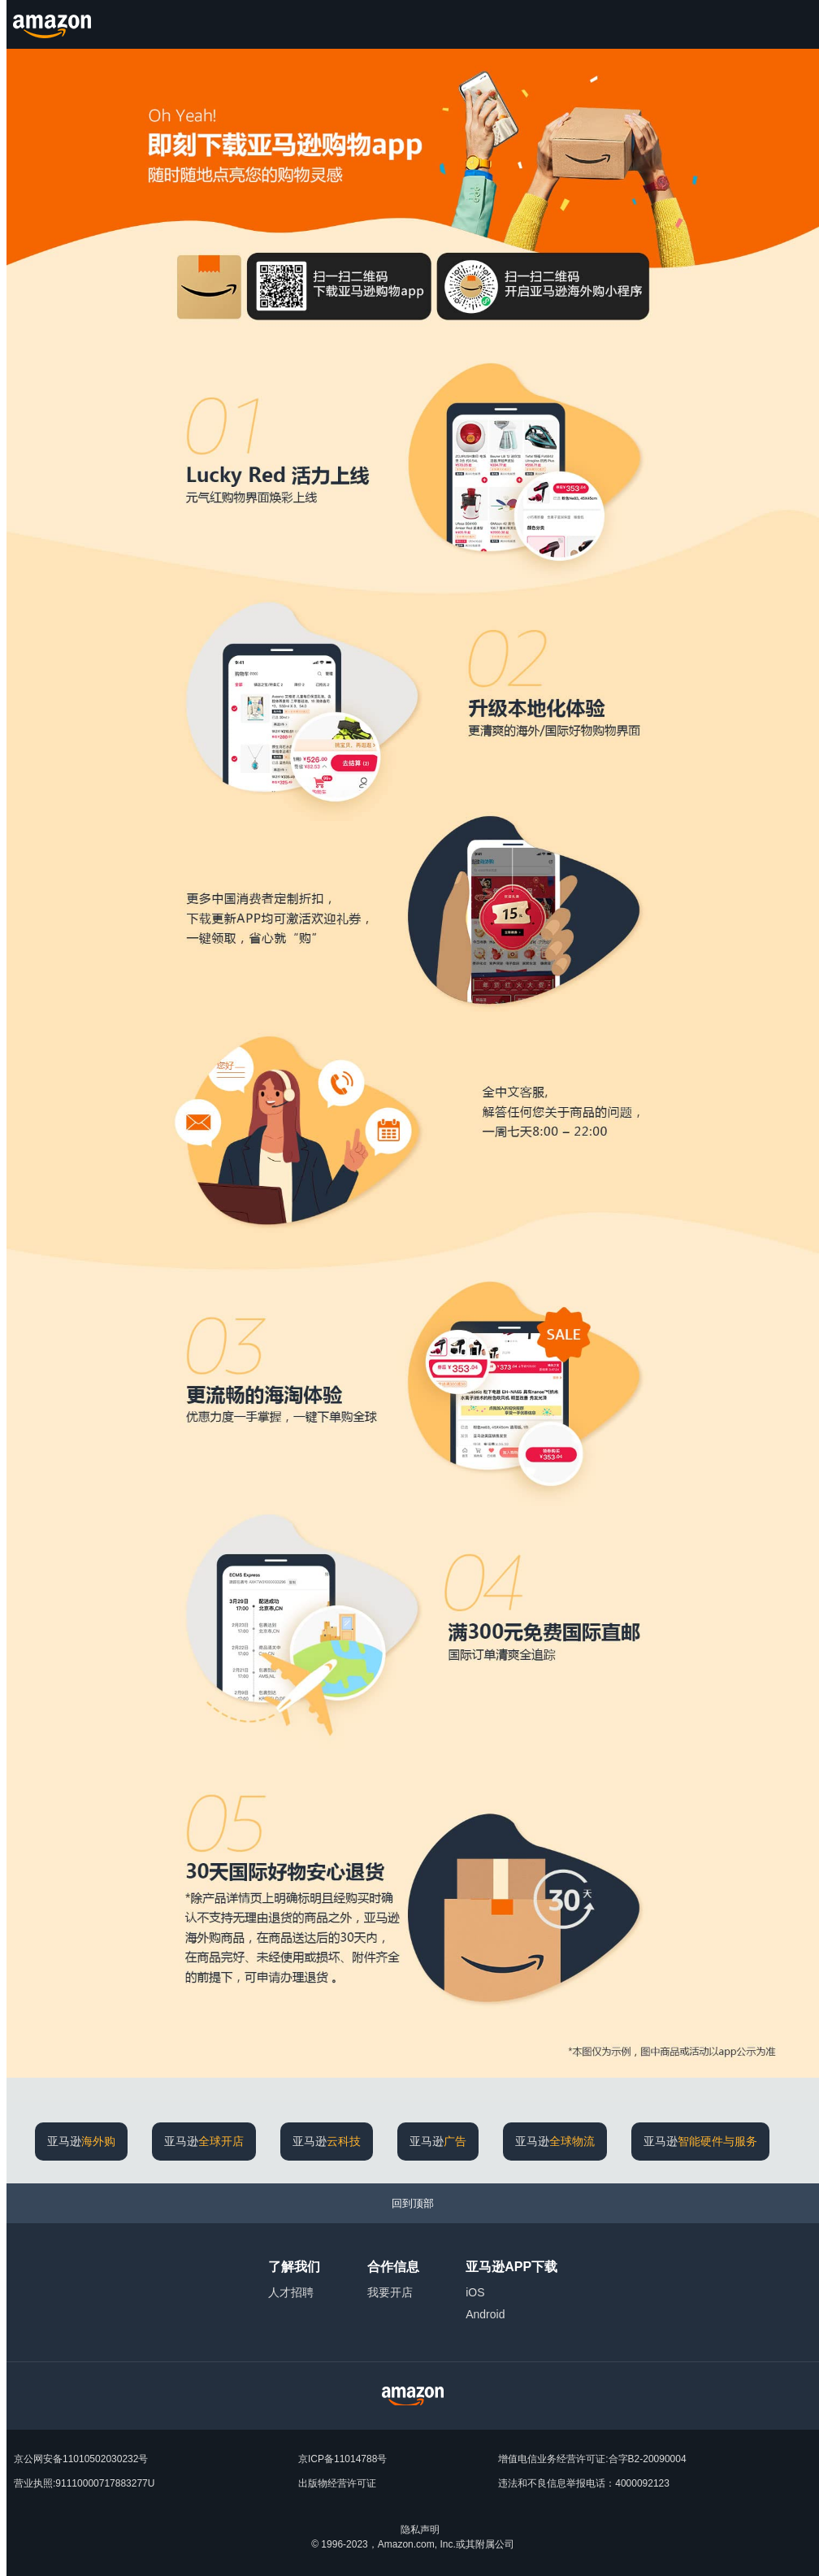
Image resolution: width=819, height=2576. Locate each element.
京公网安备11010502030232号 (81, 2459)
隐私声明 (420, 2529)
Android (485, 2314)
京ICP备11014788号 (342, 2459)
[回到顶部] (412, 2203)
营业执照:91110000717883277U (84, 2483)
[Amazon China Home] (412, 2396)
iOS (475, 2292)
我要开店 (390, 2292)
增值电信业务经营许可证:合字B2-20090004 (592, 2459)
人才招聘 (291, 2292)
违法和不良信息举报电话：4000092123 (584, 2483)
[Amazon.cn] (54, 24)
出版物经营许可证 (337, 2483)
